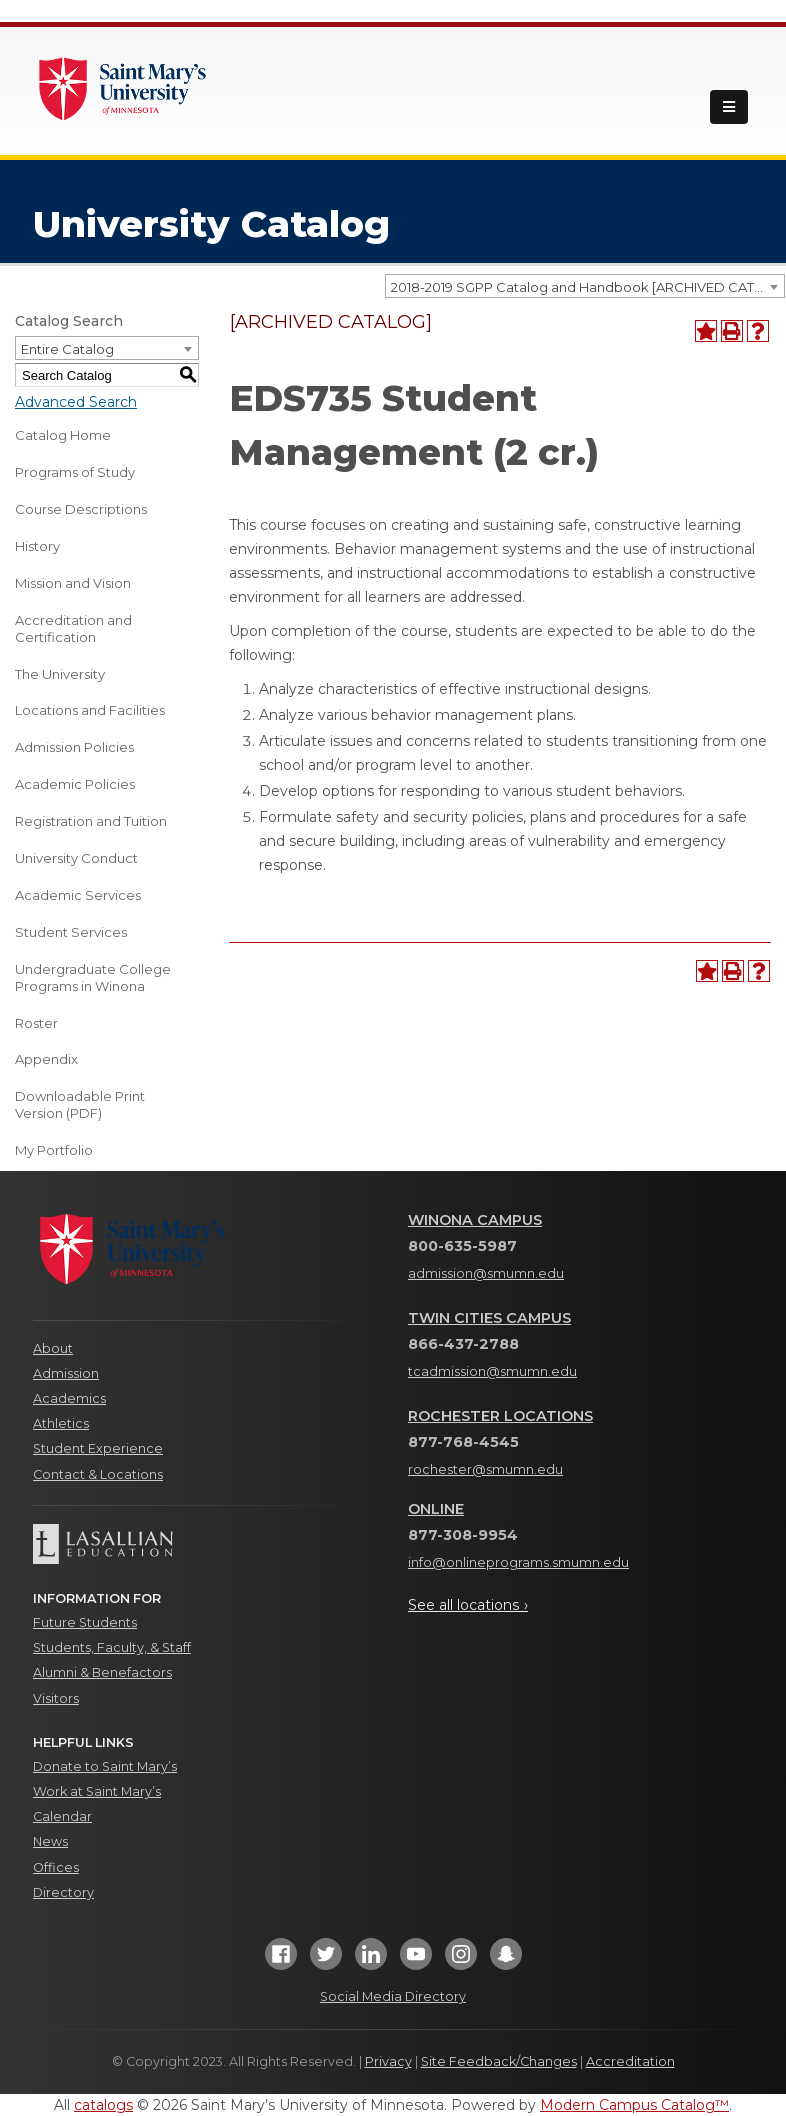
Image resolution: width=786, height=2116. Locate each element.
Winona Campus (475, 1220)
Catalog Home (63, 435)
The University (60, 674)
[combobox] (585, 286)
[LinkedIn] (371, 1960)
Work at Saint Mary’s (97, 1791)
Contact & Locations (98, 1474)
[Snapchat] (506, 1960)
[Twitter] (326, 1960)
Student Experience (98, 1448)
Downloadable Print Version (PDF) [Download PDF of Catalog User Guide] (80, 1104)
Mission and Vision (73, 583)
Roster (36, 1023)
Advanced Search (76, 402)
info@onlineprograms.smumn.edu (518, 1562)
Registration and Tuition (91, 821)
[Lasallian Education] (205, 1544)
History (37, 546)
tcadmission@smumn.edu (492, 1371)
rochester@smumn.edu (485, 1469)
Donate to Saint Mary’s (105, 1766)
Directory (63, 1892)
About (53, 1348)
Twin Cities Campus (489, 1318)
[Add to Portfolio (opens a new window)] (706, 331)
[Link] (123, 87)
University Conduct (76, 858)
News (50, 1841)
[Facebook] (281, 1960)
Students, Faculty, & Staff (112, 1647)
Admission (66, 1373)
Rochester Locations (500, 1416)
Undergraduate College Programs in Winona (93, 977)
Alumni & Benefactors (102, 1672)
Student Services (71, 932)
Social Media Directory (393, 1996)
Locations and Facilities (90, 710)
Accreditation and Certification (73, 628)
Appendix (46, 1059)
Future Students (85, 1622)
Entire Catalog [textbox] (67, 349)
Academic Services (78, 895)
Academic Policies (75, 784)
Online (436, 1509)
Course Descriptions (81, 509)
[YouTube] (416, 1960)
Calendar (62, 1816)
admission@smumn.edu (486, 1273)
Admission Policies (74, 747)
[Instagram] (461, 1960)
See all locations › (468, 1605)
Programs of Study (75, 472)
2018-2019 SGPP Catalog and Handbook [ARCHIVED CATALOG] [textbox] (587, 287)
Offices (56, 1867)
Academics (69, 1398)
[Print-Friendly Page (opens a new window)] (732, 331)
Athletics (61, 1423)
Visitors (56, 1698)
